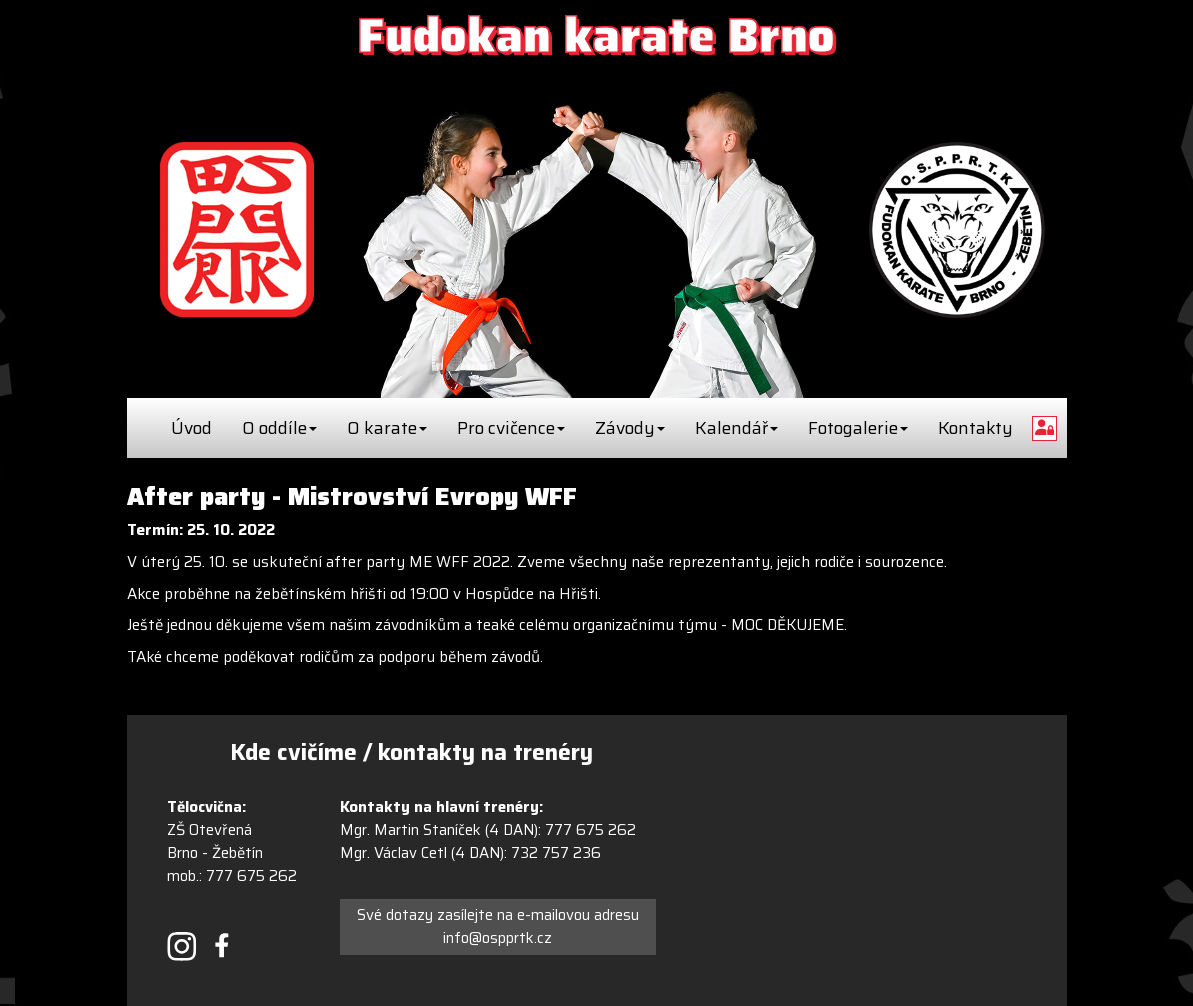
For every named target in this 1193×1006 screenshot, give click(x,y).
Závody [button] (630, 428)
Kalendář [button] (736, 428)
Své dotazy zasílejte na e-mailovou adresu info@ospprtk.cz (498, 926)
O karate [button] (387, 428)
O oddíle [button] (279, 428)
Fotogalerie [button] (858, 428)
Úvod (191, 428)
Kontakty (975, 428)
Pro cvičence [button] (511, 428)
